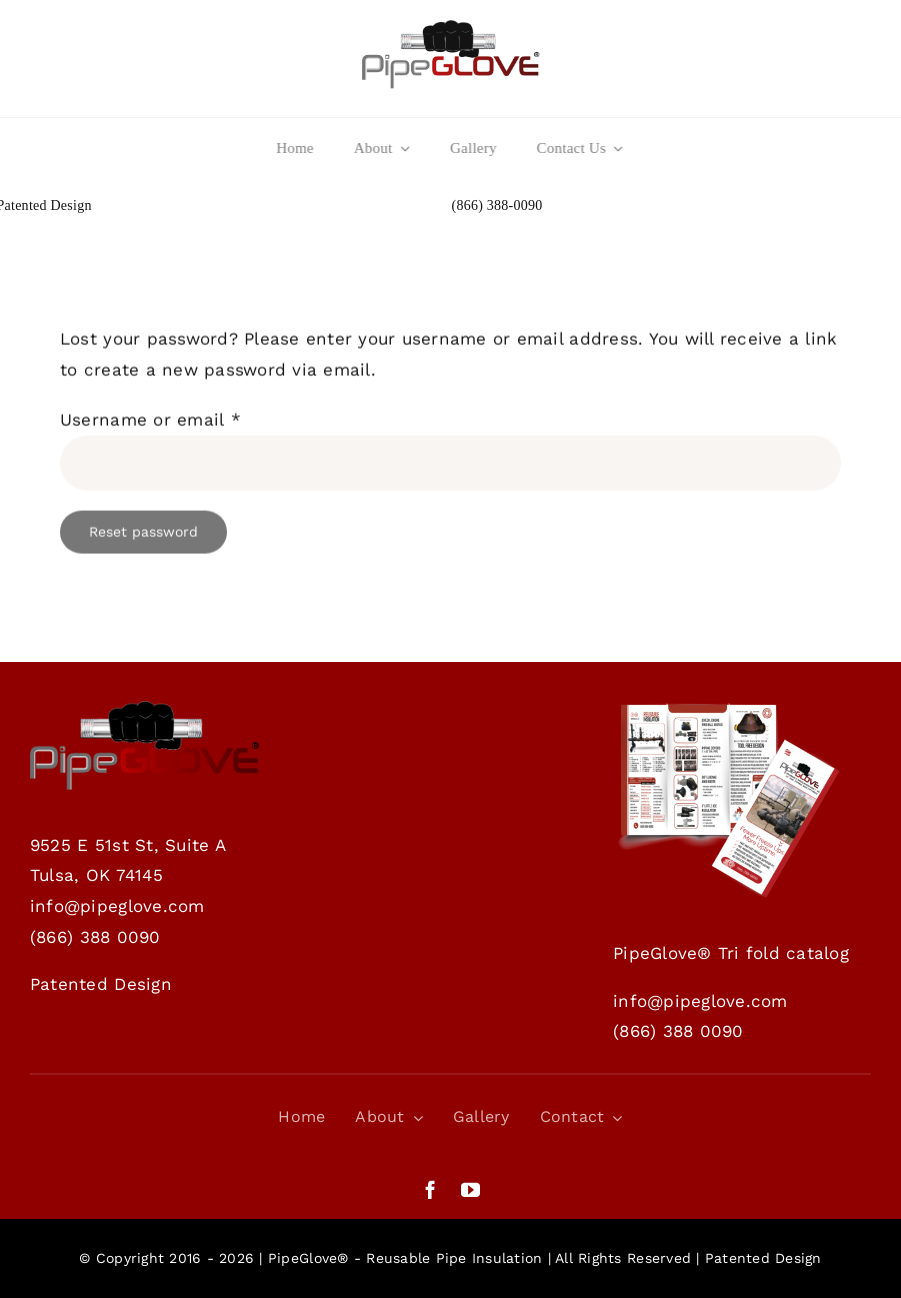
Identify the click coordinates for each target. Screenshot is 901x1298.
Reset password (143, 534)
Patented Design (101, 984)
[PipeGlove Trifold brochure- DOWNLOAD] (728, 709)
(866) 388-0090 (497, 205)
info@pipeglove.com (117, 906)
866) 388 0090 (98, 937)
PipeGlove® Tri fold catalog (731, 953)
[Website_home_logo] (451, 28)
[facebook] (430, 1189)
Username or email (150, 422)
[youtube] (470, 1189)
